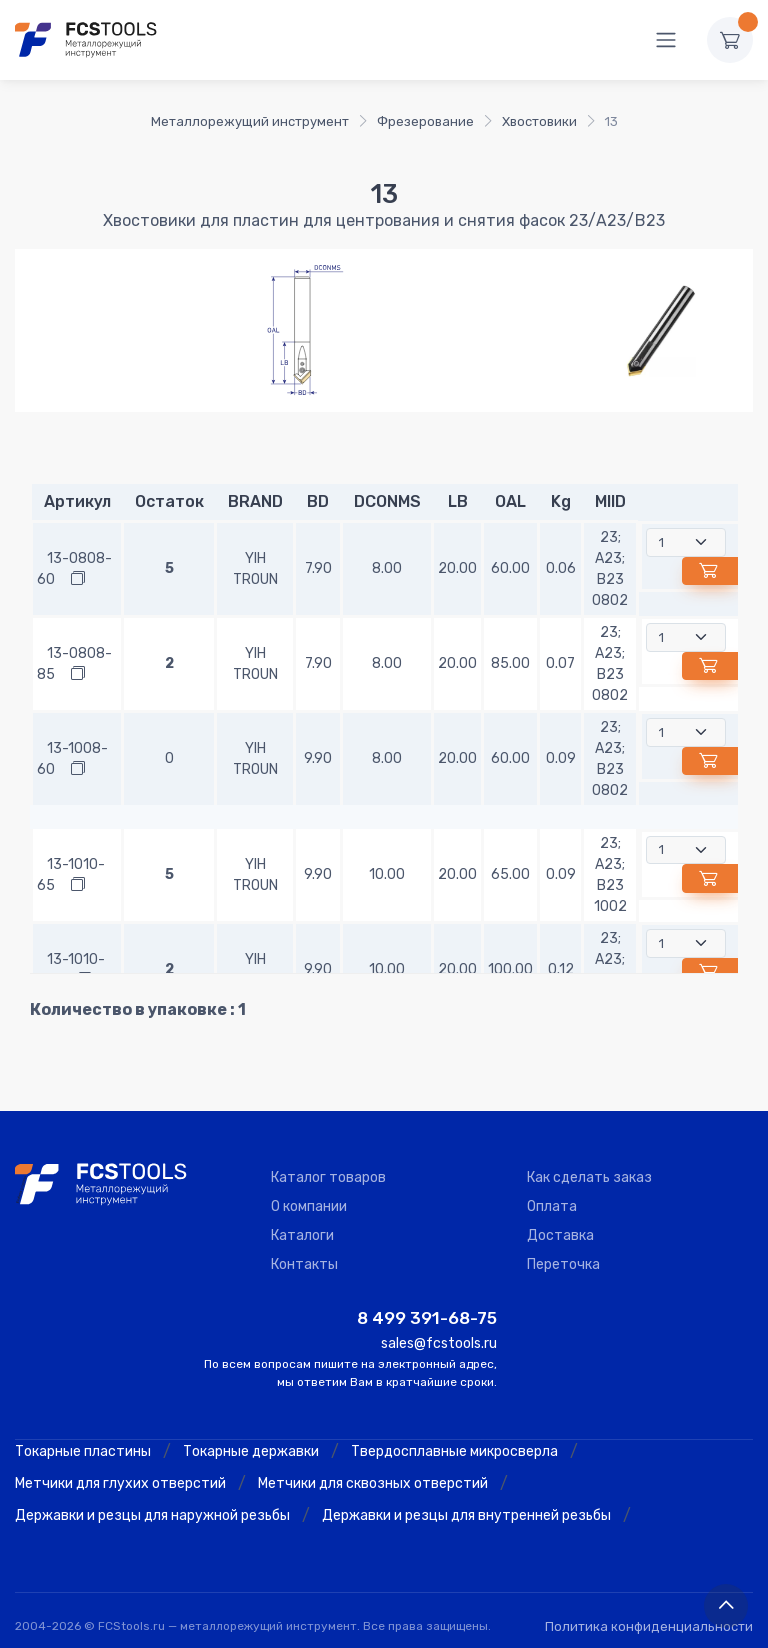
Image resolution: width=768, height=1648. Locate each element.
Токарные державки (251, 1451)
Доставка (560, 1235)
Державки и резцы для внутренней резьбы (466, 1515)
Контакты (304, 1264)
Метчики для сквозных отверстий (373, 1483)
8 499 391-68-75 (427, 1318)
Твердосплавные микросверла (454, 1451)
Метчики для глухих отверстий (120, 1483)
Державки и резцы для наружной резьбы (152, 1515)
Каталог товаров (328, 1177)
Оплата (552, 1206)
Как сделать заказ (589, 1177)
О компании (309, 1206)
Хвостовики (539, 121)
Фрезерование (425, 121)
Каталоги (302, 1235)
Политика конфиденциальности (649, 1626)
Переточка (563, 1264)
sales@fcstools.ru (439, 1343)
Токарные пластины (83, 1451)
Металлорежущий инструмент (250, 121)
